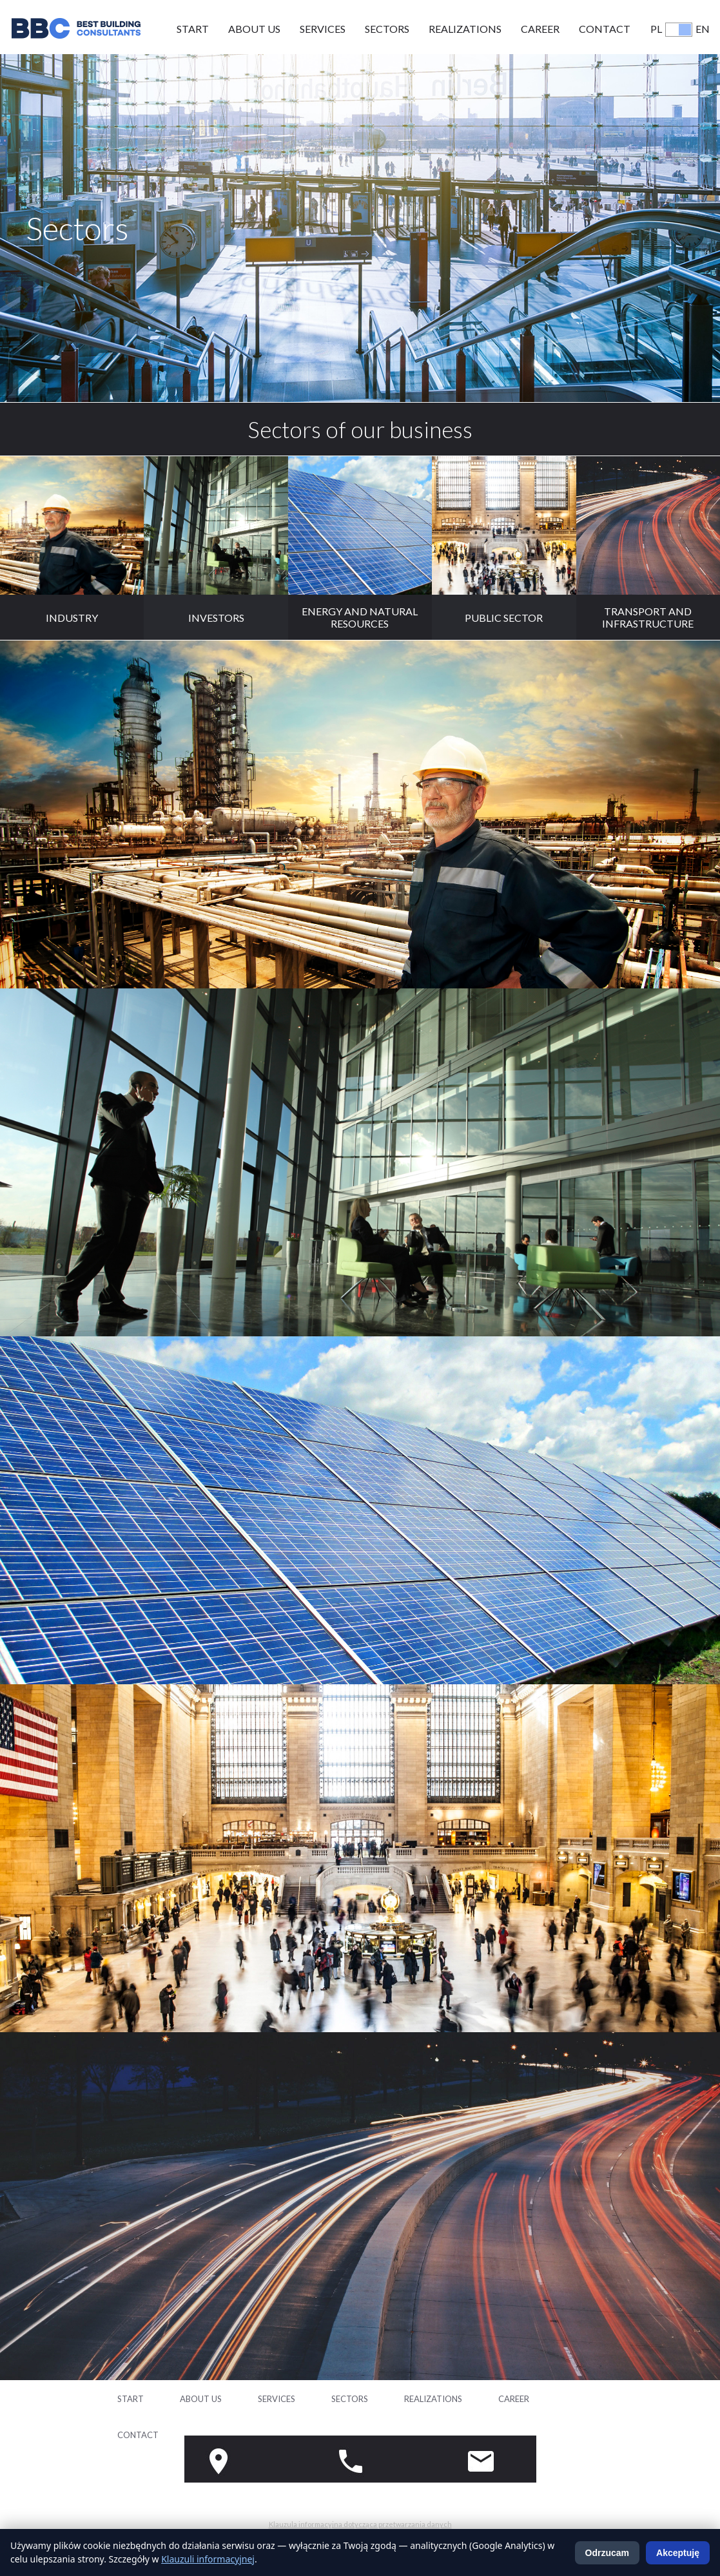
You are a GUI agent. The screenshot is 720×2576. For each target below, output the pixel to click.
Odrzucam (607, 2553)
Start (193, 29)
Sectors (387, 29)
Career (540, 29)
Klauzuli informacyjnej (208, 2559)
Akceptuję (677, 2553)
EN (703, 29)
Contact (604, 29)
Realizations (465, 29)
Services (322, 29)
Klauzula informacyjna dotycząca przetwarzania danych (360, 2524)
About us (254, 29)
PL (656, 29)
